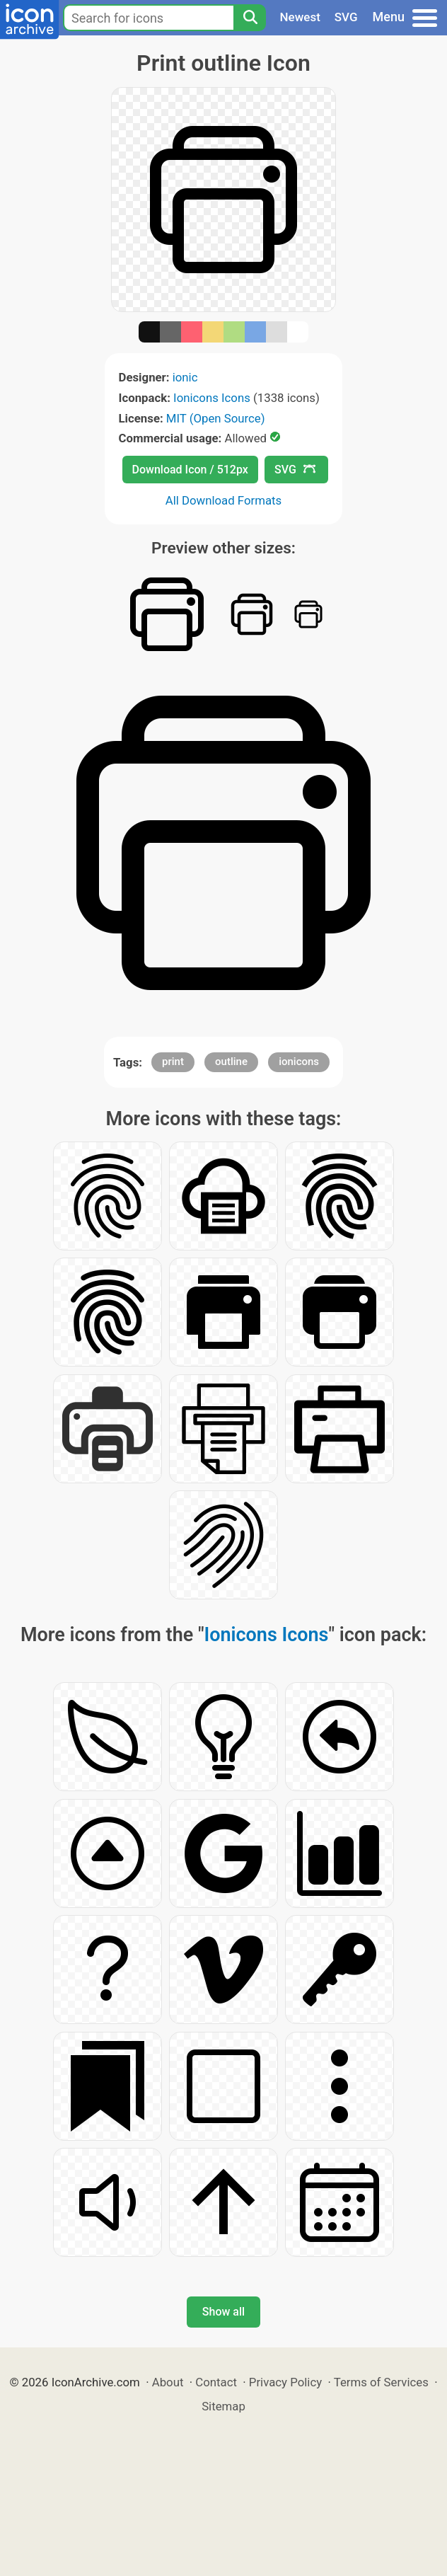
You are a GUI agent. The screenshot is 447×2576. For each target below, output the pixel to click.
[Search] (249, 17)
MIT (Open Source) (215, 418)
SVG (346, 17)
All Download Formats (224, 500)
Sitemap (223, 2406)
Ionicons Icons (211, 398)
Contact (216, 2382)
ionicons (299, 1061)
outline (231, 1061)
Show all (223, 2311)
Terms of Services (381, 2382)
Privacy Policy (285, 2382)
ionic (185, 377)
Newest (300, 17)
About (168, 2382)
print (173, 1061)
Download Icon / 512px (190, 469)
